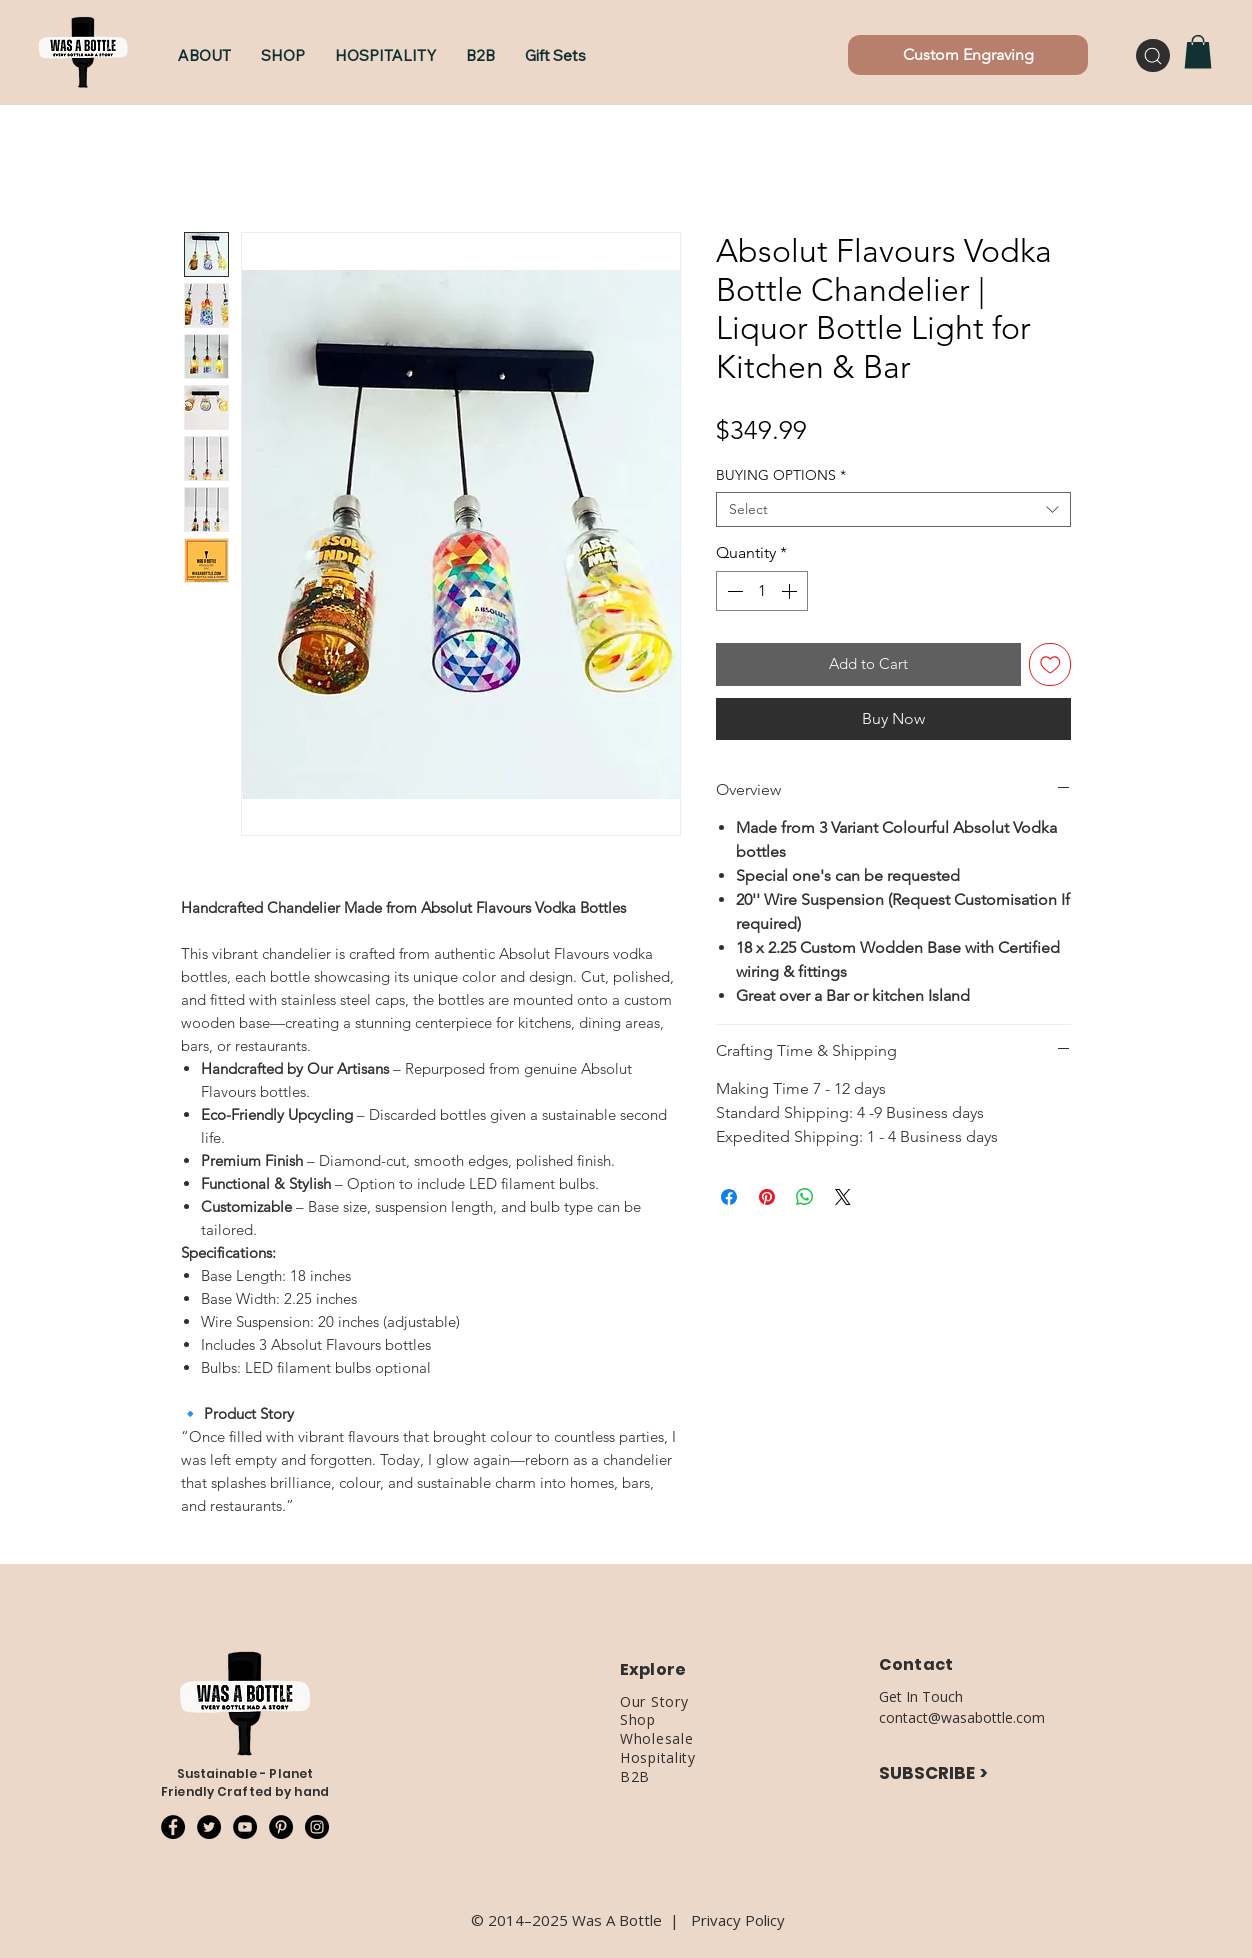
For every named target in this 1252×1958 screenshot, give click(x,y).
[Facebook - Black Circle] (173, 1827)
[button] (283, 55)
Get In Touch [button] (921, 1696)
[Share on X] (843, 1197)
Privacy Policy (738, 1920)
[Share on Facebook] (729, 1197)
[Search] (1153, 55)
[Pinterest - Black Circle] (281, 1827)
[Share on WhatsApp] (805, 1197)
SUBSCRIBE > (933, 1773)
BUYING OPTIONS (781, 475)
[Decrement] (733, 591)
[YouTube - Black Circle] (245, 1827)
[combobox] (893, 509)
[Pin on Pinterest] (767, 1197)
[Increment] (791, 591)
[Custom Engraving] (968, 55)
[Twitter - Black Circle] (209, 1827)
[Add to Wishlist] (1050, 664)
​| (680, 1920)
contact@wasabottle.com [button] (962, 1717)
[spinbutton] (762, 591)
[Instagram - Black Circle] (317, 1827)
